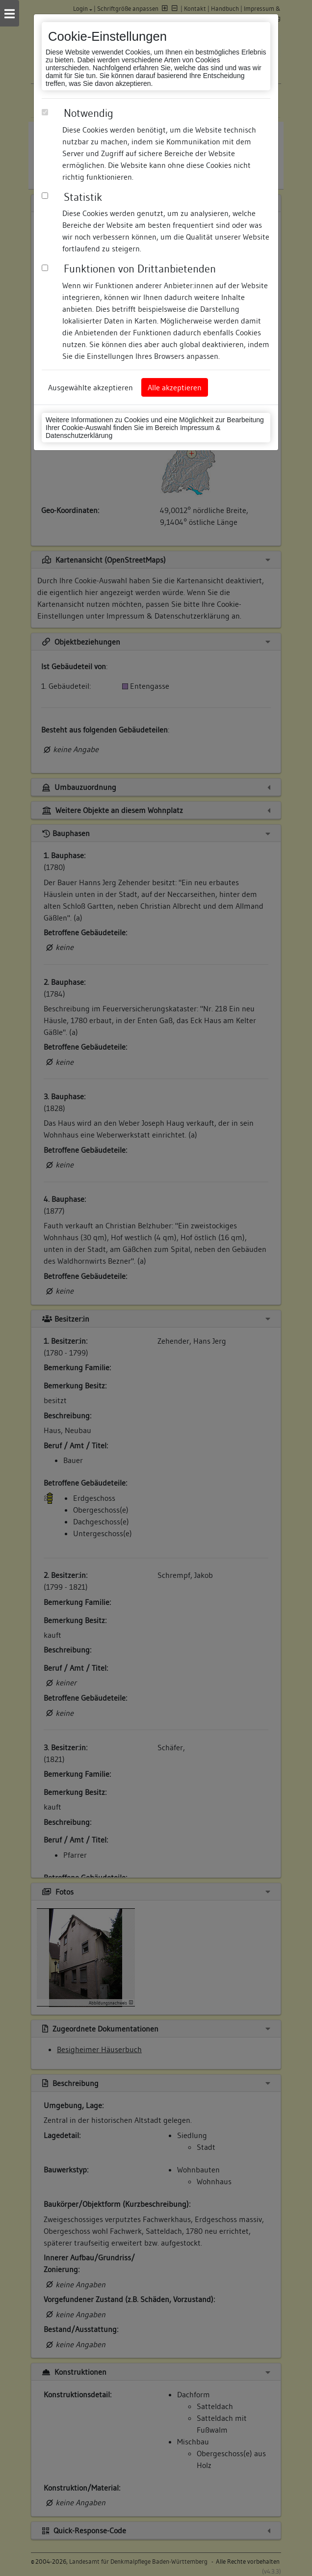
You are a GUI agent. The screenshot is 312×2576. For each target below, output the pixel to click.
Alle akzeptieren (175, 387)
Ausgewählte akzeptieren (90, 387)
